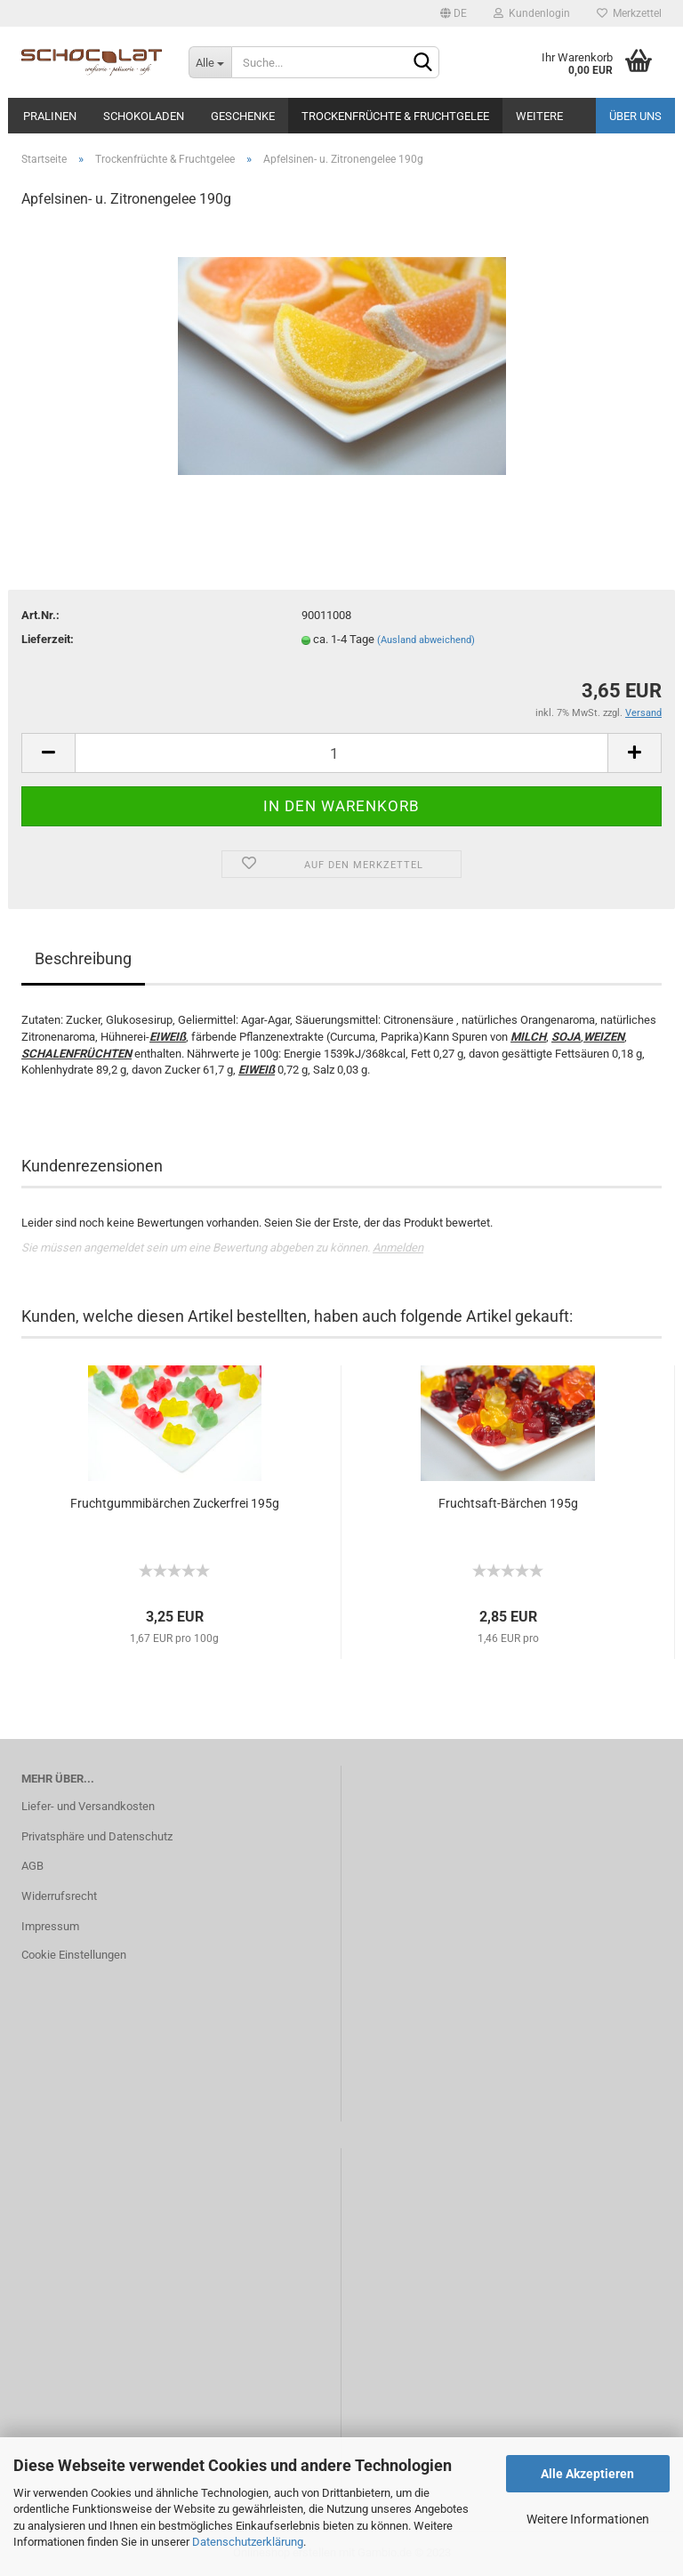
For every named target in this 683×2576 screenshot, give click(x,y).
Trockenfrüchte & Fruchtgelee (395, 116)
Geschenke (243, 116)
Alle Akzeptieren (587, 2474)
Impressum (50, 1926)
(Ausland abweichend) (426, 640)
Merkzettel (629, 13)
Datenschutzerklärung (247, 2541)
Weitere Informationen (587, 2519)
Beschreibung (83, 958)
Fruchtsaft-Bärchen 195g (508, 1503)
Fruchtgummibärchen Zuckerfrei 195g (174, 1503)
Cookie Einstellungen (73, 1954)
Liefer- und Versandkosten (88, 1806)
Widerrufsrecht (59, 1896)
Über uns (635, 116)
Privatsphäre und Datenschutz (97, 1836)
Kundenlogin (532, 13)
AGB (32, 1865)
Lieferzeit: (47, 639)
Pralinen (49, 116)
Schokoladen (143, 116)
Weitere (539, 116)
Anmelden (398, 1247)
